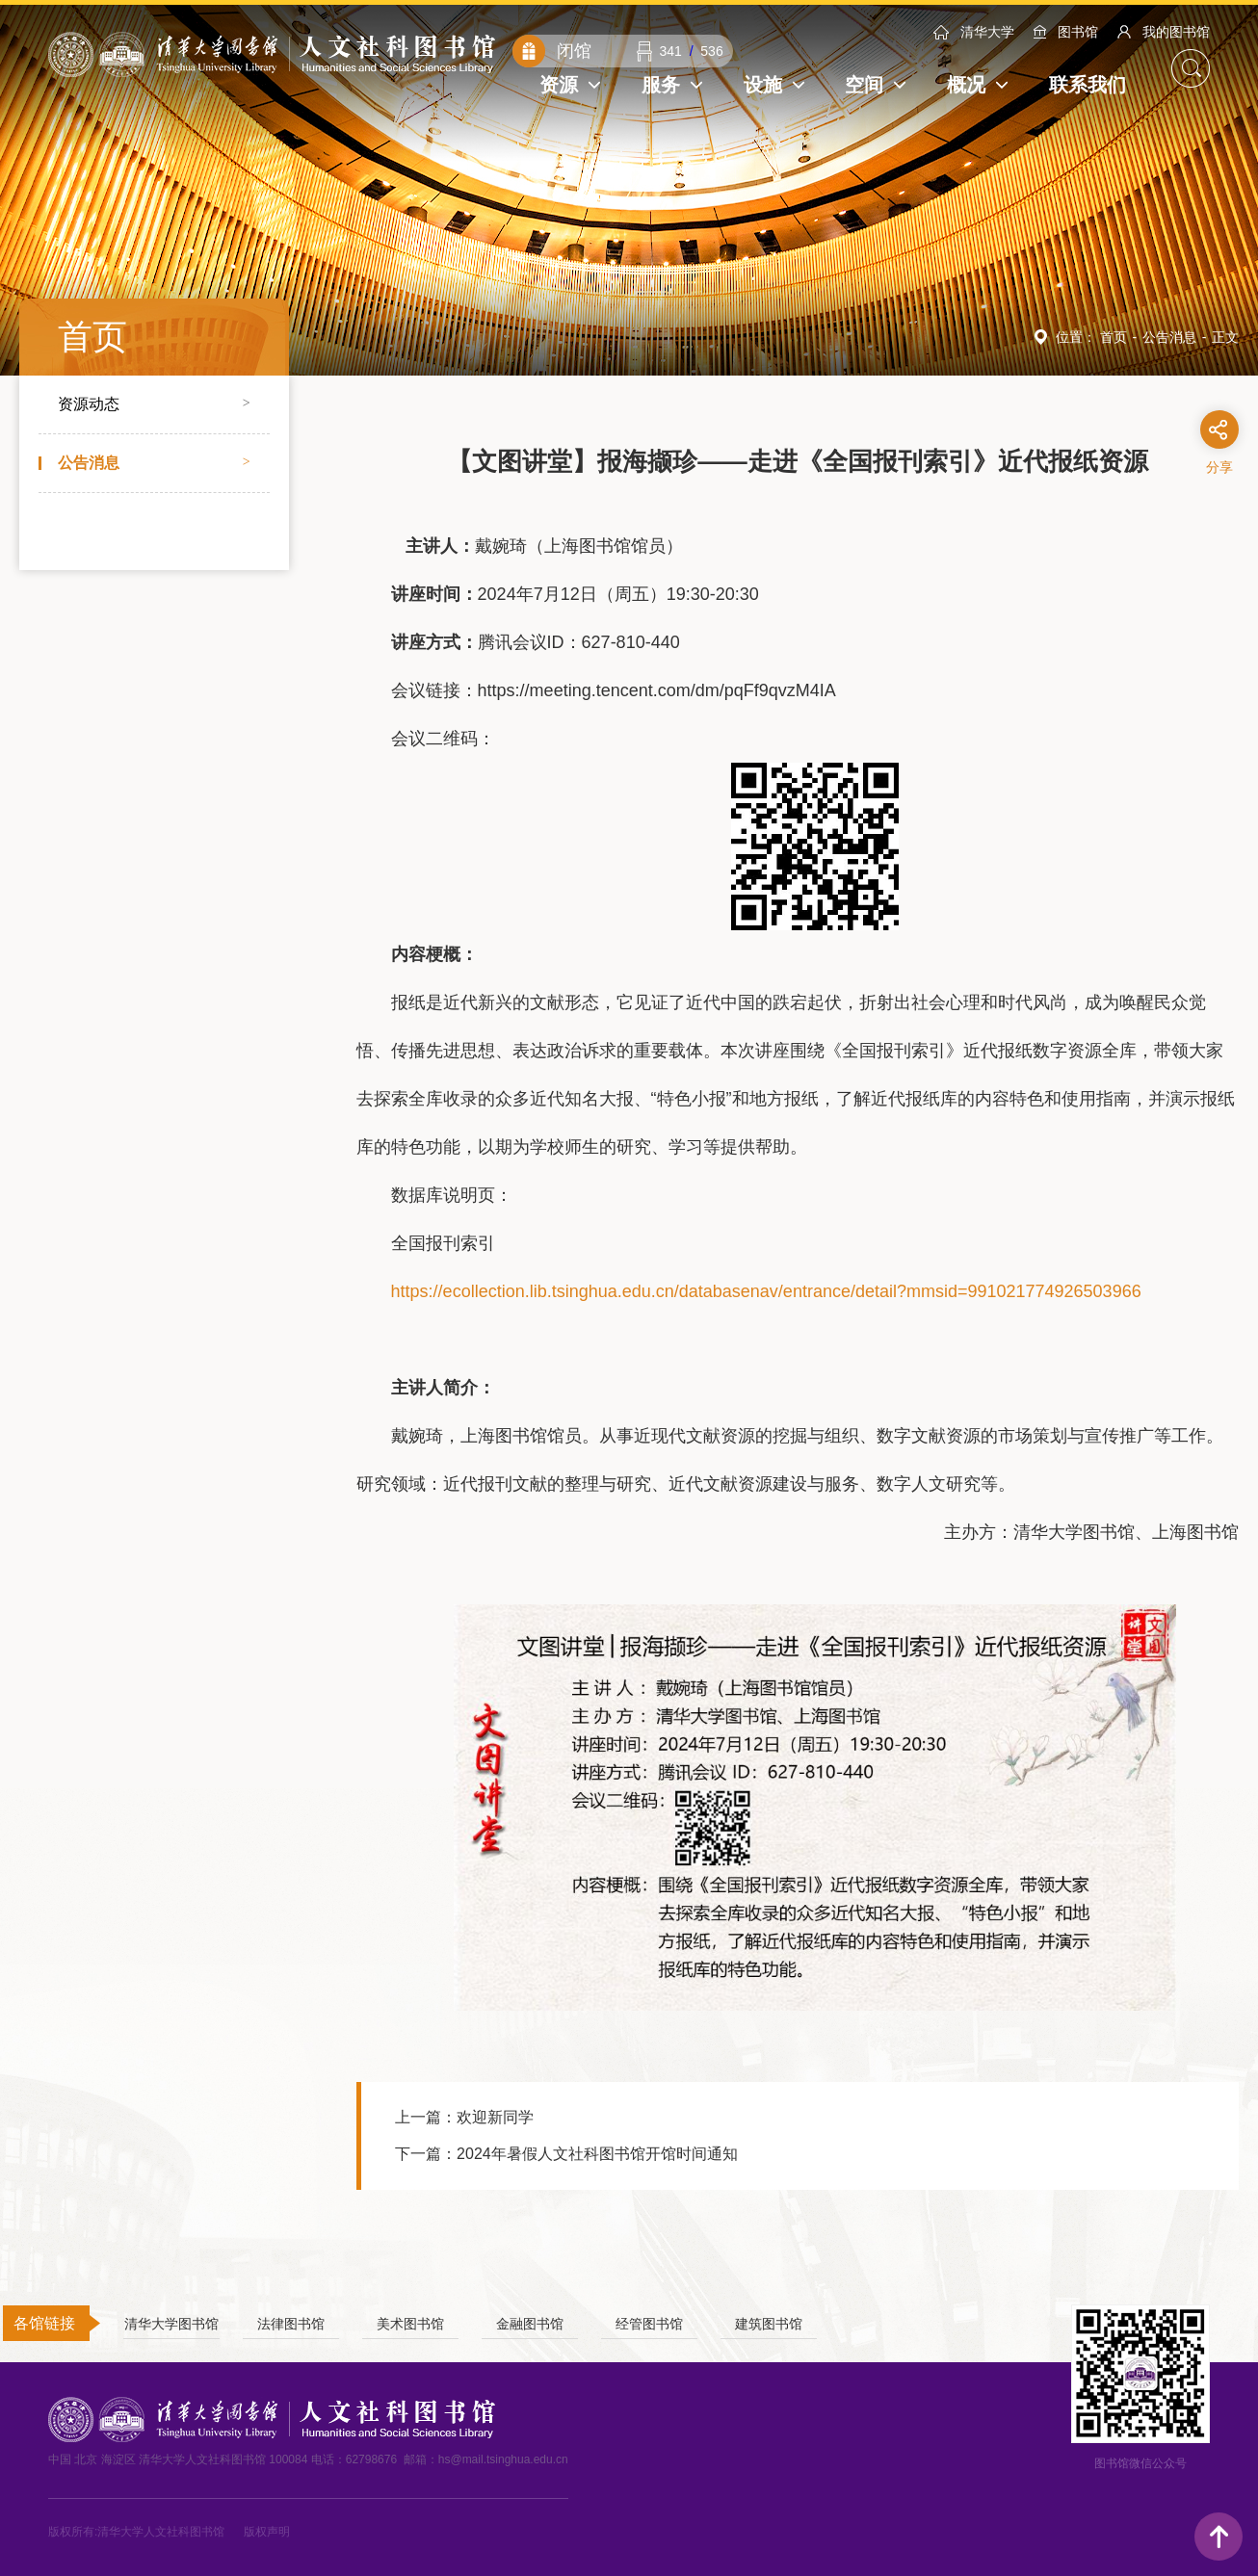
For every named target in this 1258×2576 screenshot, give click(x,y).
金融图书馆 (529, 2324)
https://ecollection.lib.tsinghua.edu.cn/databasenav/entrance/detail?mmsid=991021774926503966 (766, 1291)
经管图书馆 (649, 2324)
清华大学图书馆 (171, 2324)
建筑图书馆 (768, 2324)
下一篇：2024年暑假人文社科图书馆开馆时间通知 (566, 2154)
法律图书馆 (291, 2324)
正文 (1225, 337)
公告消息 (1169, 337)
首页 (1113, 337)
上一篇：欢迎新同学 (464, 2117)
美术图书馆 (410, 2324)
